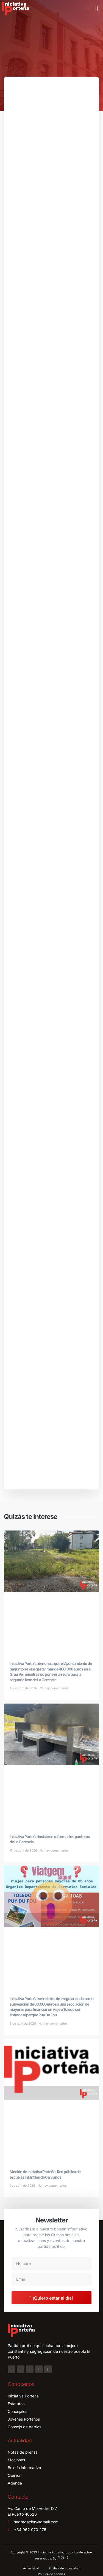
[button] (96, 9)
